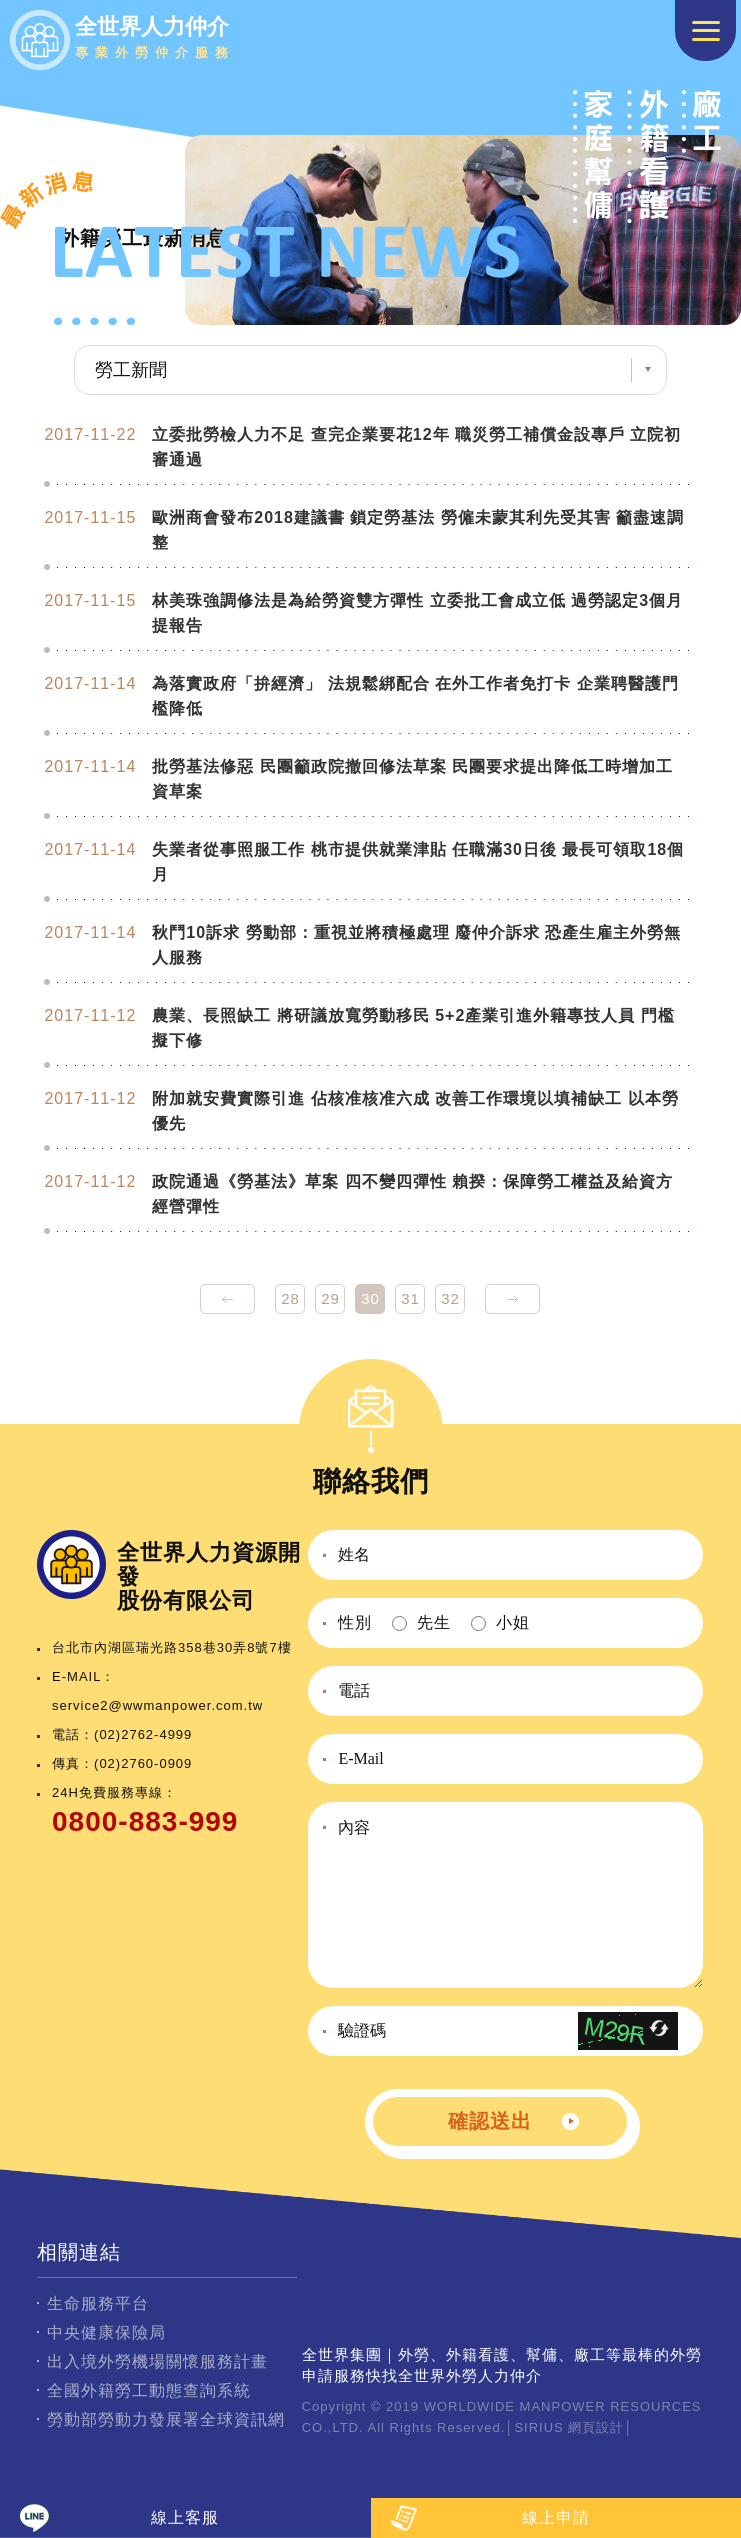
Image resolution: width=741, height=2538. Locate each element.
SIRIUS (538, 2427)
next (512, 1299)
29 (330, 1298)
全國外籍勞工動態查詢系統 (149, 2390)
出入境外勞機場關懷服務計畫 (157, 2361)
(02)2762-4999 (143, 1734)
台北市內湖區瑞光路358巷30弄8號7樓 (172, 1647)
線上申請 (556, 2517)
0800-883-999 (145, 1821)
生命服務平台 (98, 2303)
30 (370, 1298)
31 (410, 1298)
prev (227, 1299)
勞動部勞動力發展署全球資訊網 (166, 2419)
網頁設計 (596, 2427)
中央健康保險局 (106, 2332)
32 (450, 1298)
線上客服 (185, 2517)
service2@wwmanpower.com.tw (157, 1705)
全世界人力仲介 (155, 40)
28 (290, 1298)
